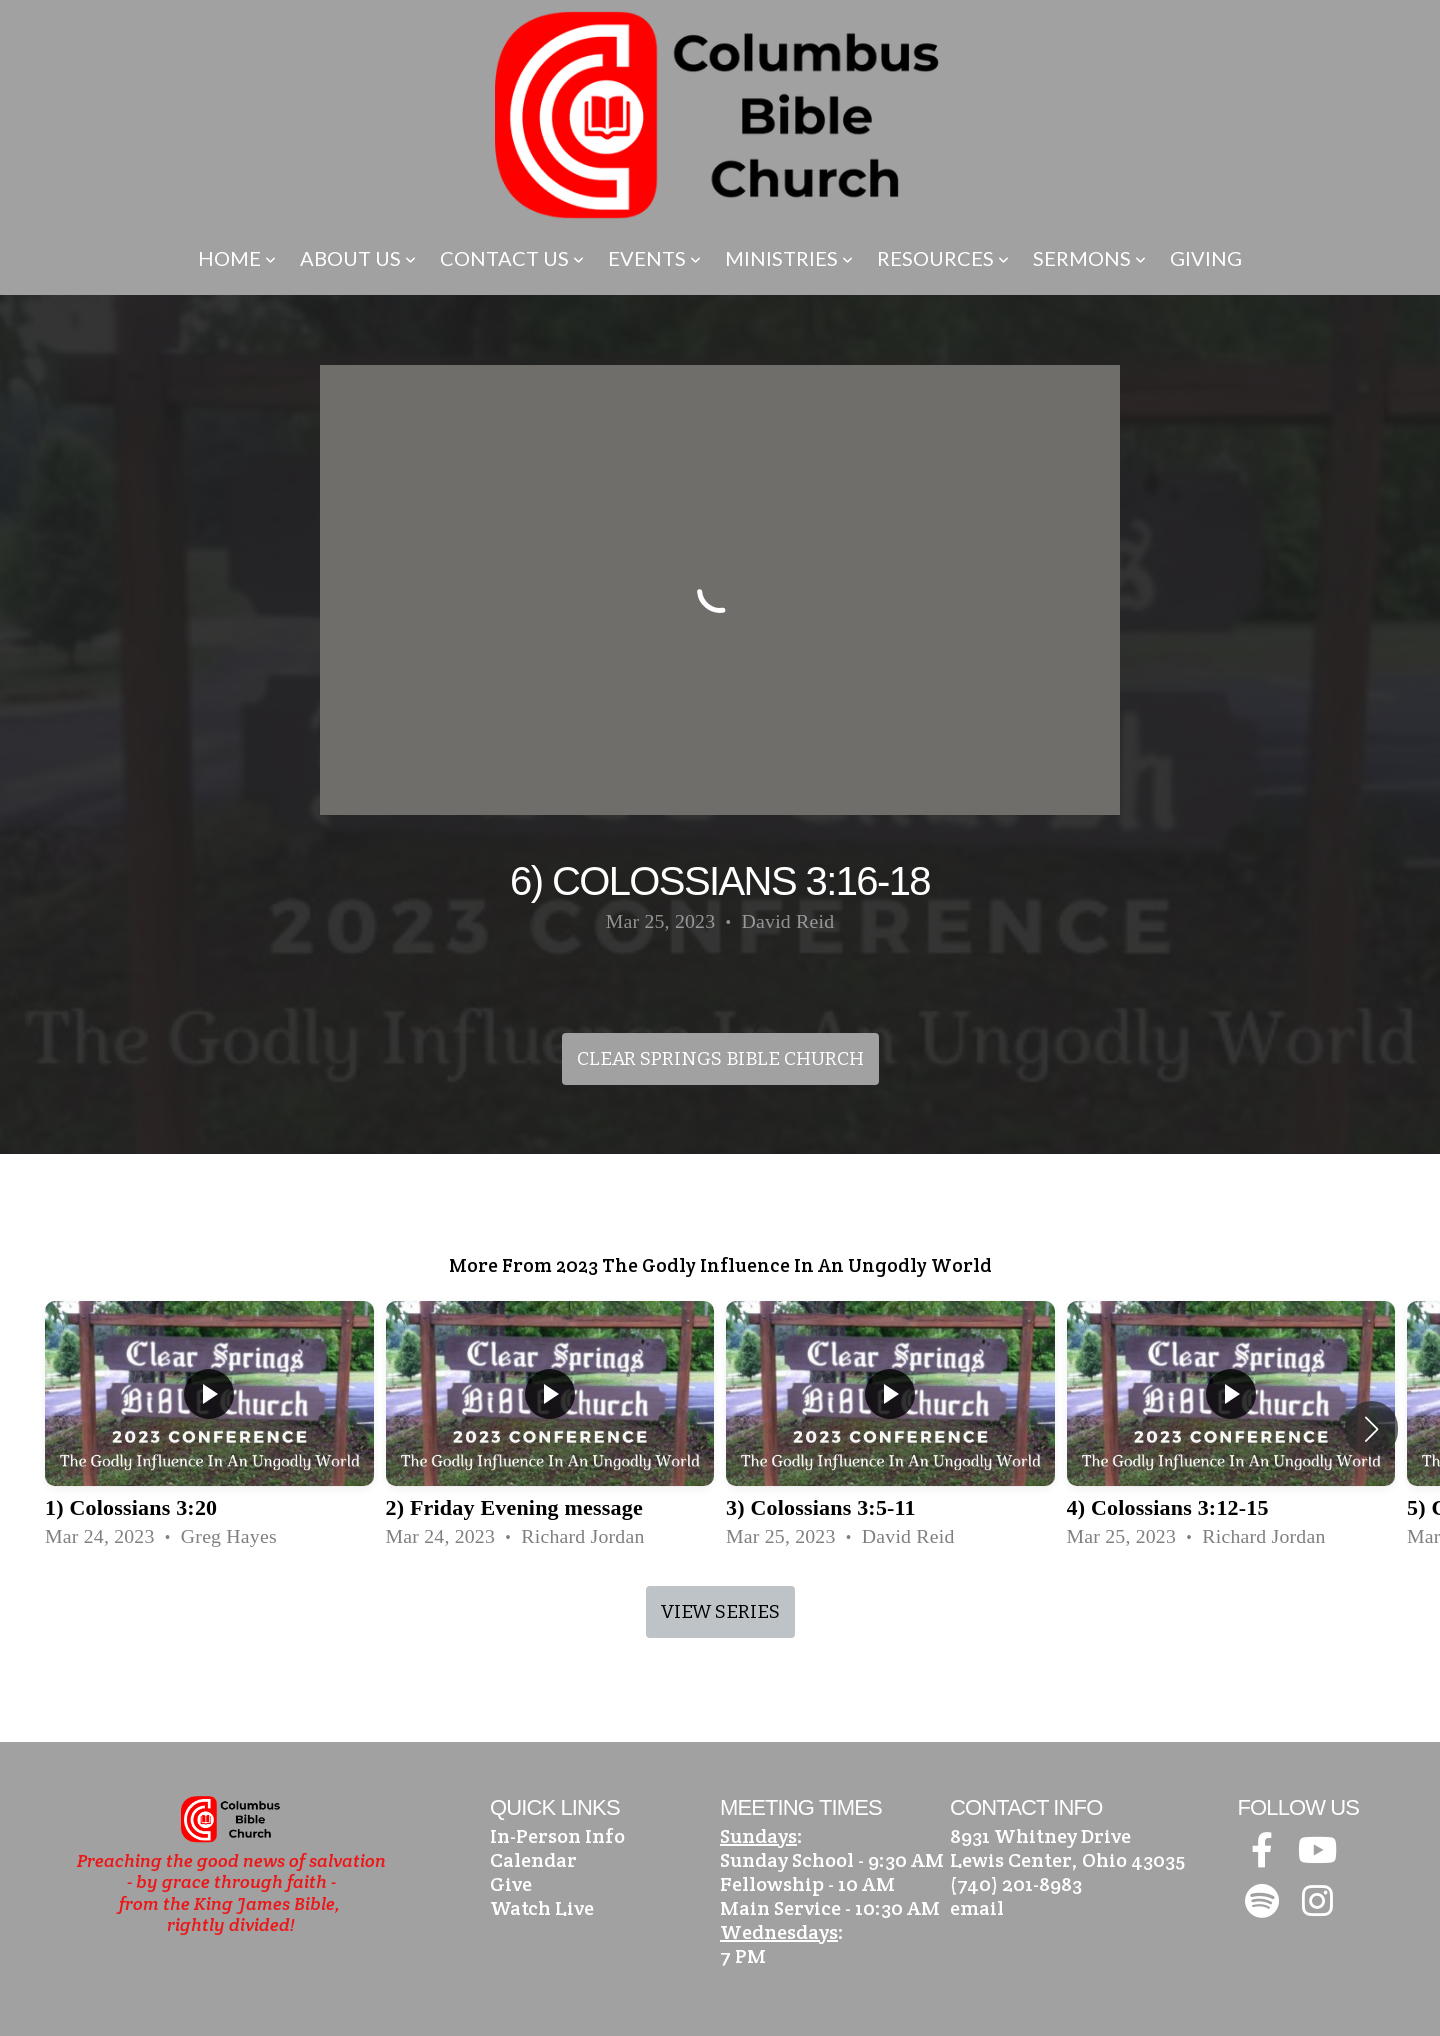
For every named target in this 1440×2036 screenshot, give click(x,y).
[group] (209, 1428)
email (977, 1908)
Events (654, 258)
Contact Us (512, 258)
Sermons (1089, 258)
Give (511, 1884)
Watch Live (542, 1908)
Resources (943, 258)
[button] (1371, 1429)
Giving (1206, 258)
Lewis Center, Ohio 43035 (1067, 1860)
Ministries (789, 258)
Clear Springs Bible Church (720, 1058)
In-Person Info (557, 1836)
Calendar (533, 1860)
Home (237, 258)
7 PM (743, 1956)
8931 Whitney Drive (1040, 1836)
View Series (720, 1611)
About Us (358, 258)
